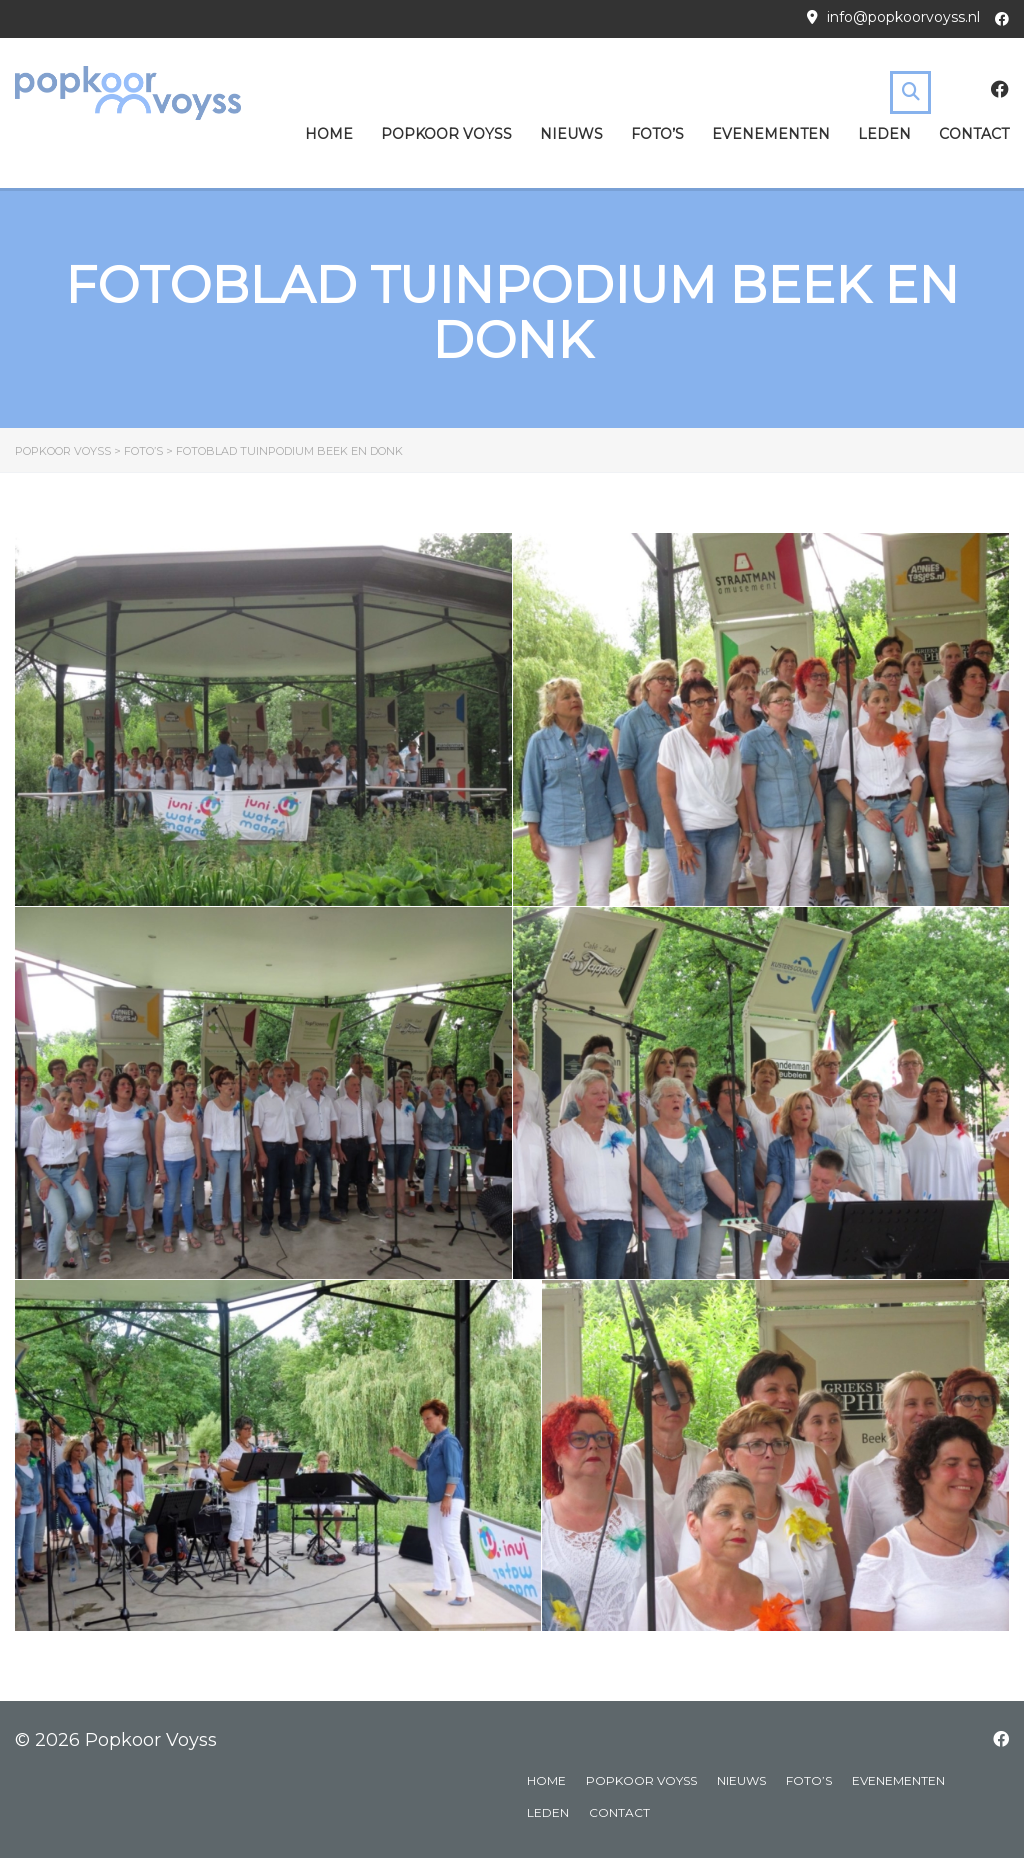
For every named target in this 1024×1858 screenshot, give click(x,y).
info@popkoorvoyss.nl (903, 17)
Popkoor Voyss (446, 134)
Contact (974, 134)
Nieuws (571, 134)
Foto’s (657, 134)
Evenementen (771, 134)
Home (329, 134)
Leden (884, 134)
